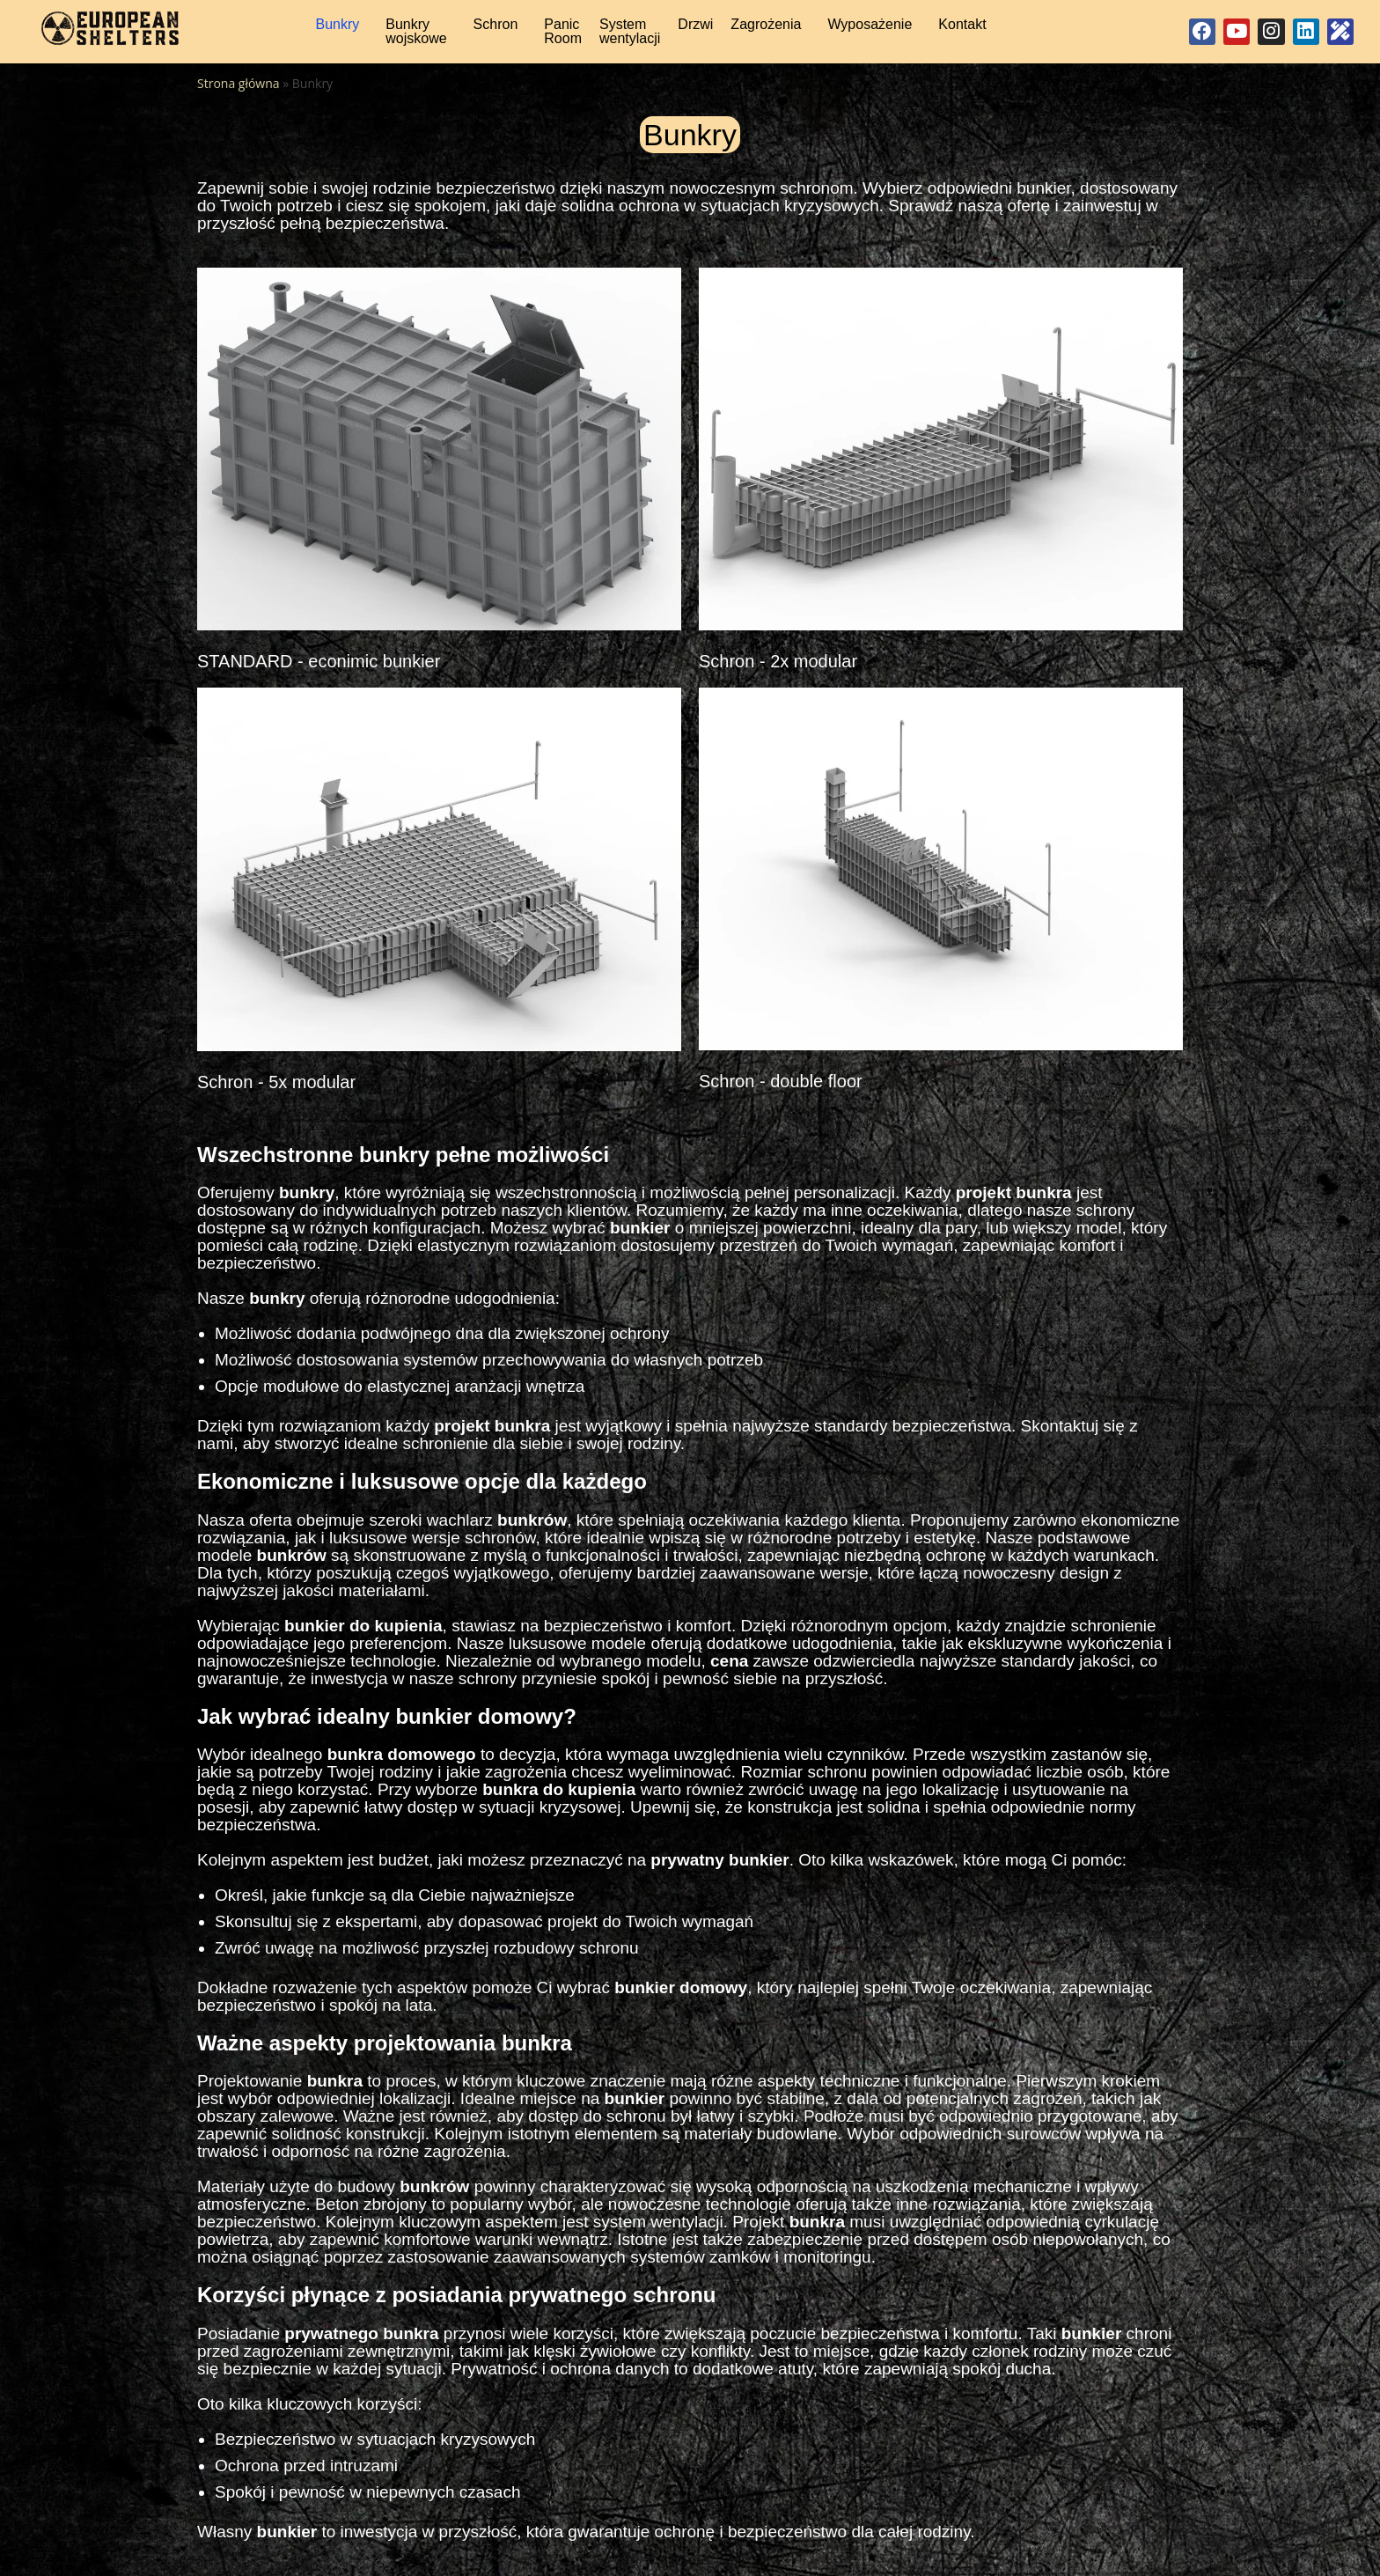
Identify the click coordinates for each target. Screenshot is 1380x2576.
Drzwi (695, 28)
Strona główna (238, 92)
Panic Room (563, 35)
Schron (495, 28)
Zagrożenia (765, 28)
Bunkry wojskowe (415, 35)
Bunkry (337, 28)
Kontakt (962, 28)
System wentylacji (629, 35)
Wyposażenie (869, 28)
